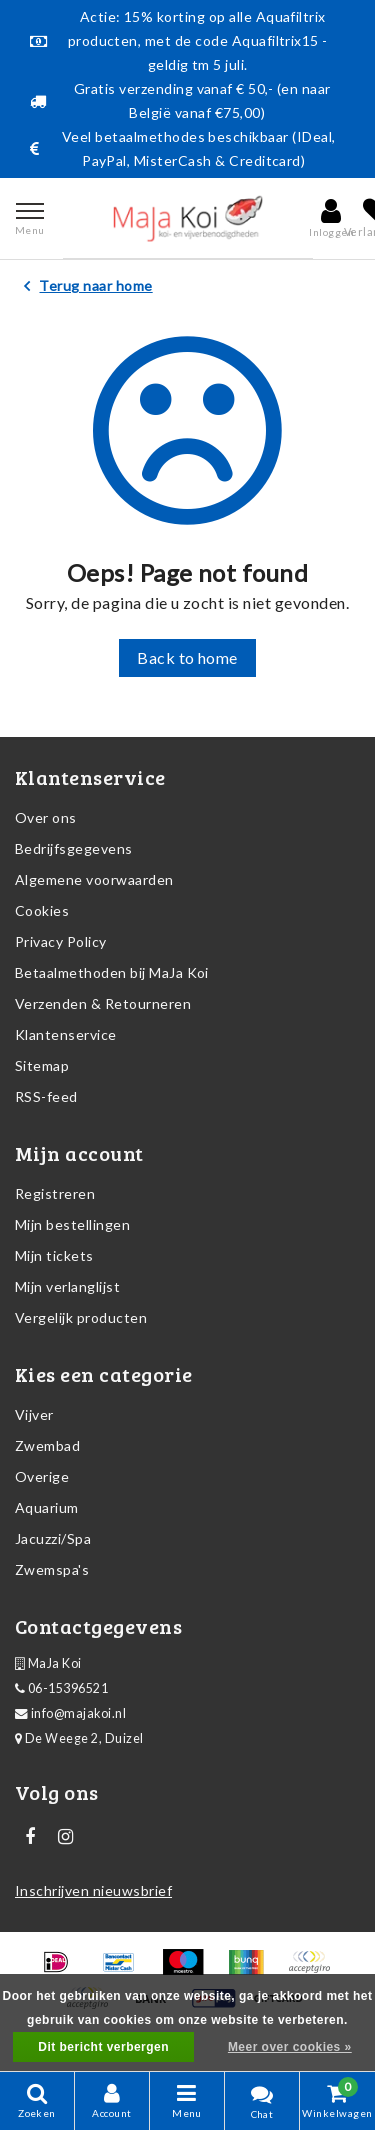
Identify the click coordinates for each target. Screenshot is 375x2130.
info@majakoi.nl (70, 1713)
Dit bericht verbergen (103, 2047)
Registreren (55, 1193)
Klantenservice (66, 1034)
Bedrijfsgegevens (74, 848)
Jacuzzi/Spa (53, 1538)
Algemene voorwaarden (94, 879)
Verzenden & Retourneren (103, 1003)
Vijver (34, 1414)
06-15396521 (61, 1688)
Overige (42, 1476)
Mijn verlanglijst (67, 1286)
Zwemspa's (52, 1569)
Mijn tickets (54, 1255)
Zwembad (47, 1445)
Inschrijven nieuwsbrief (93, 1890)
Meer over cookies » (290, 2047)
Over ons (46, 817)
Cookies (42, 910)
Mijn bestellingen (72, 1224)
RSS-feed (46, 1096)
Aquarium (47, 1507)
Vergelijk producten (81, 1317)
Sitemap (42, 1065)
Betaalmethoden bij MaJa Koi (112, 972)
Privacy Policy (61, 941)
